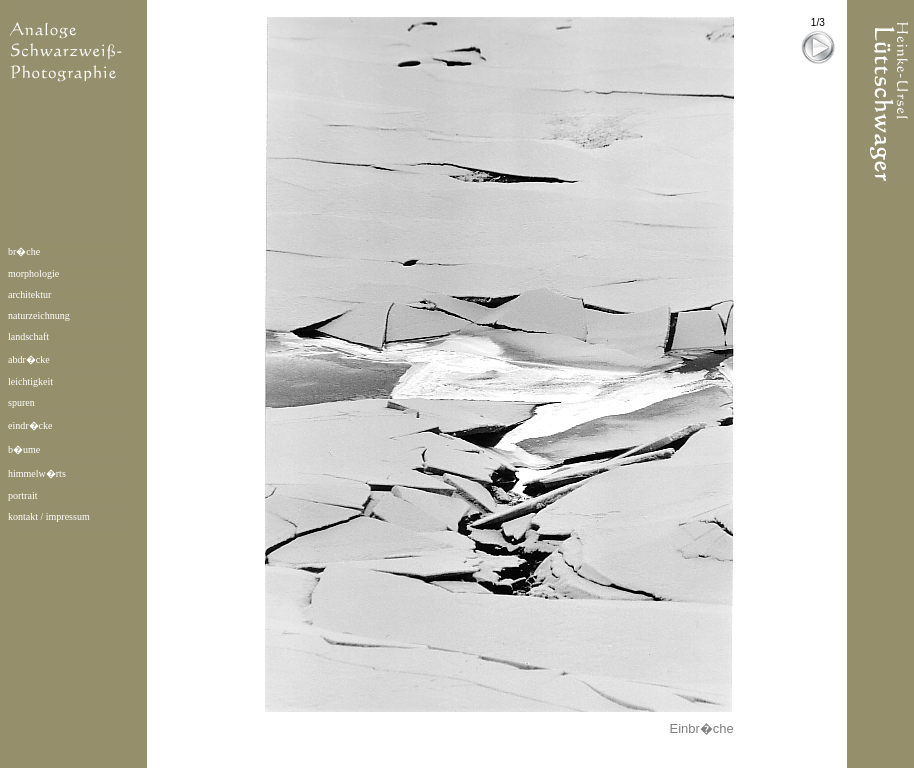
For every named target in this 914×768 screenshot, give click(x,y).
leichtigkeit (30, 381)
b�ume (24, 449)
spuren (21, 402)
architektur (29, 294)
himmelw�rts (37, 473)
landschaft (28, 336)
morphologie (33, 273)
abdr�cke (29, 359)
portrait (22, 495)
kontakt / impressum (49, 516)
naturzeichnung (39, 315)
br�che (24, 251)
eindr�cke (30, 425)
